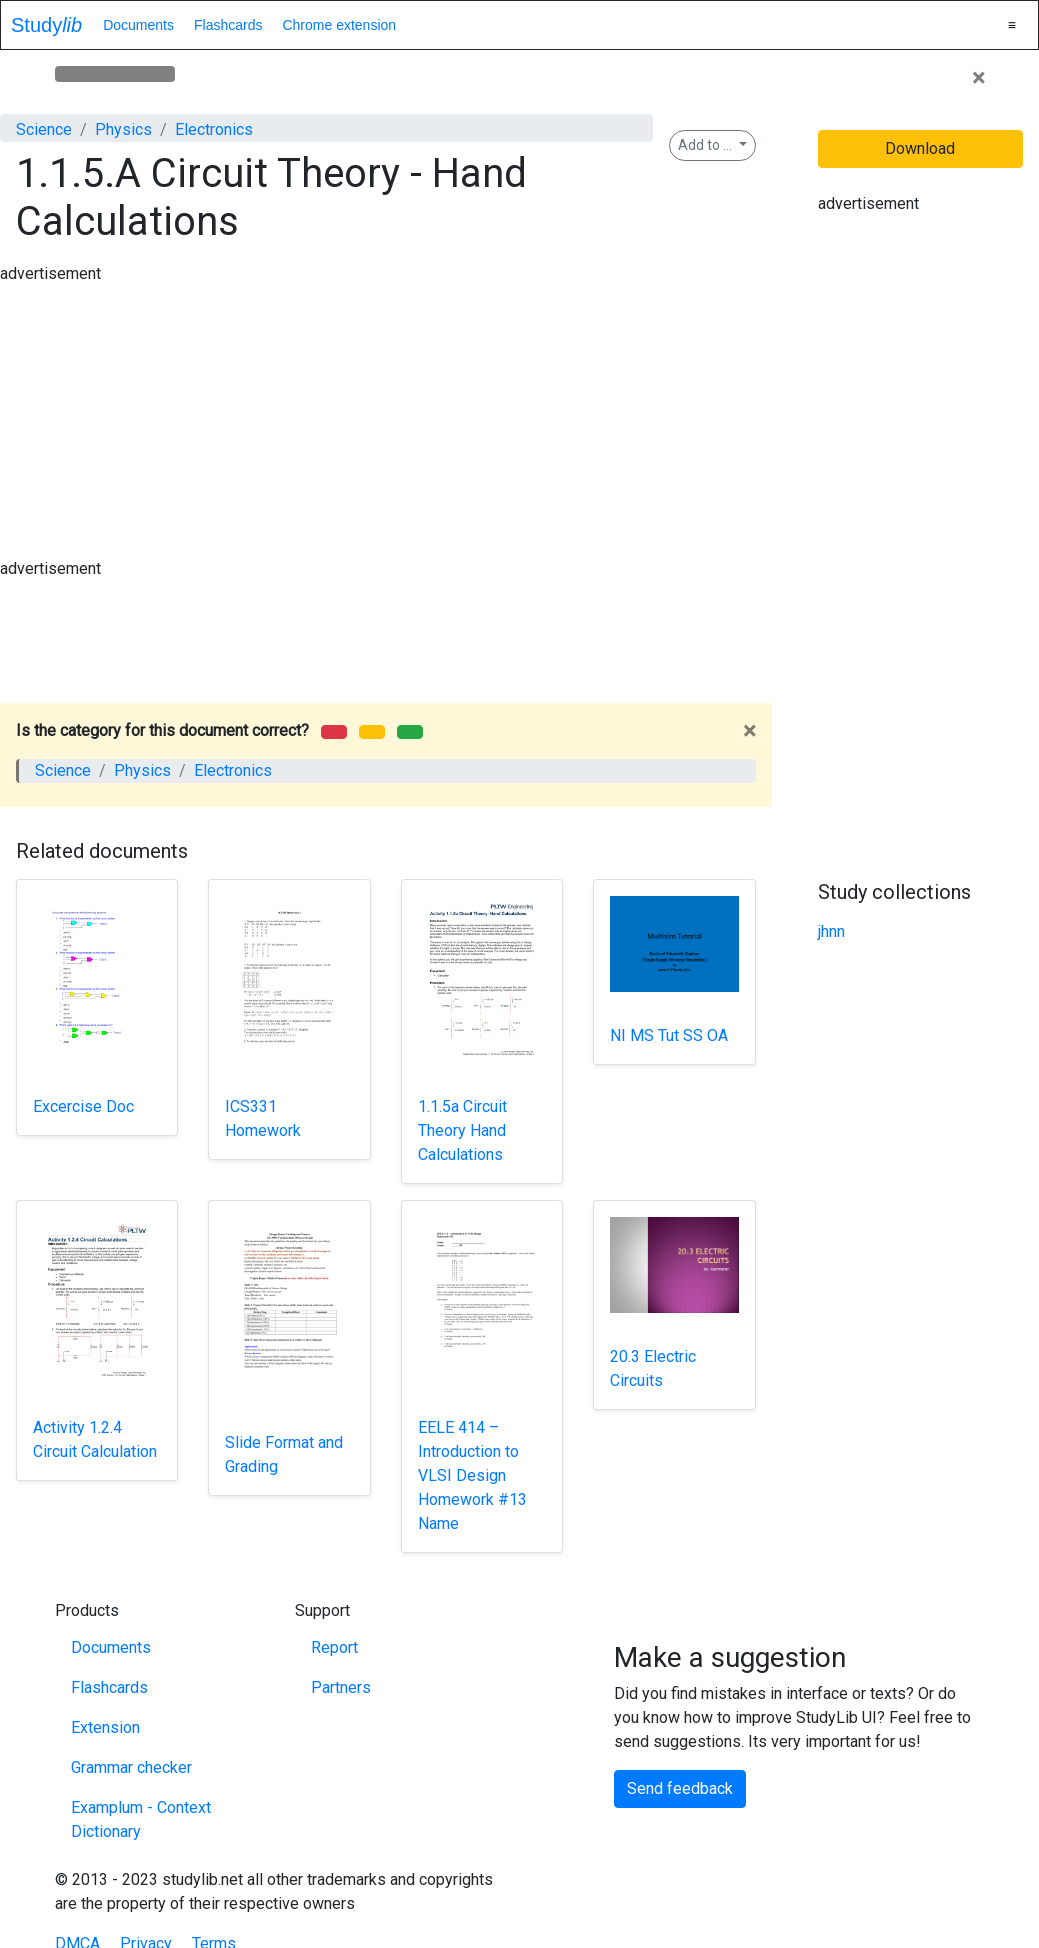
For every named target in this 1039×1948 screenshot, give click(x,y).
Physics (123, 129)
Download (920, 148)
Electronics (214, 129)
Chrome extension (339, 25)
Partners (341, 1687)
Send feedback (680, 1788)
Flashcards (228, 25)
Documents (138, 25)
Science (44, 129)
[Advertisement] (380, 331)
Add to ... (706, 145)
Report (334, 1647)
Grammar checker (131, 1767)
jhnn (831, 931)
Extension (105, 1727)
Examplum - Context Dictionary (141, 1819)
